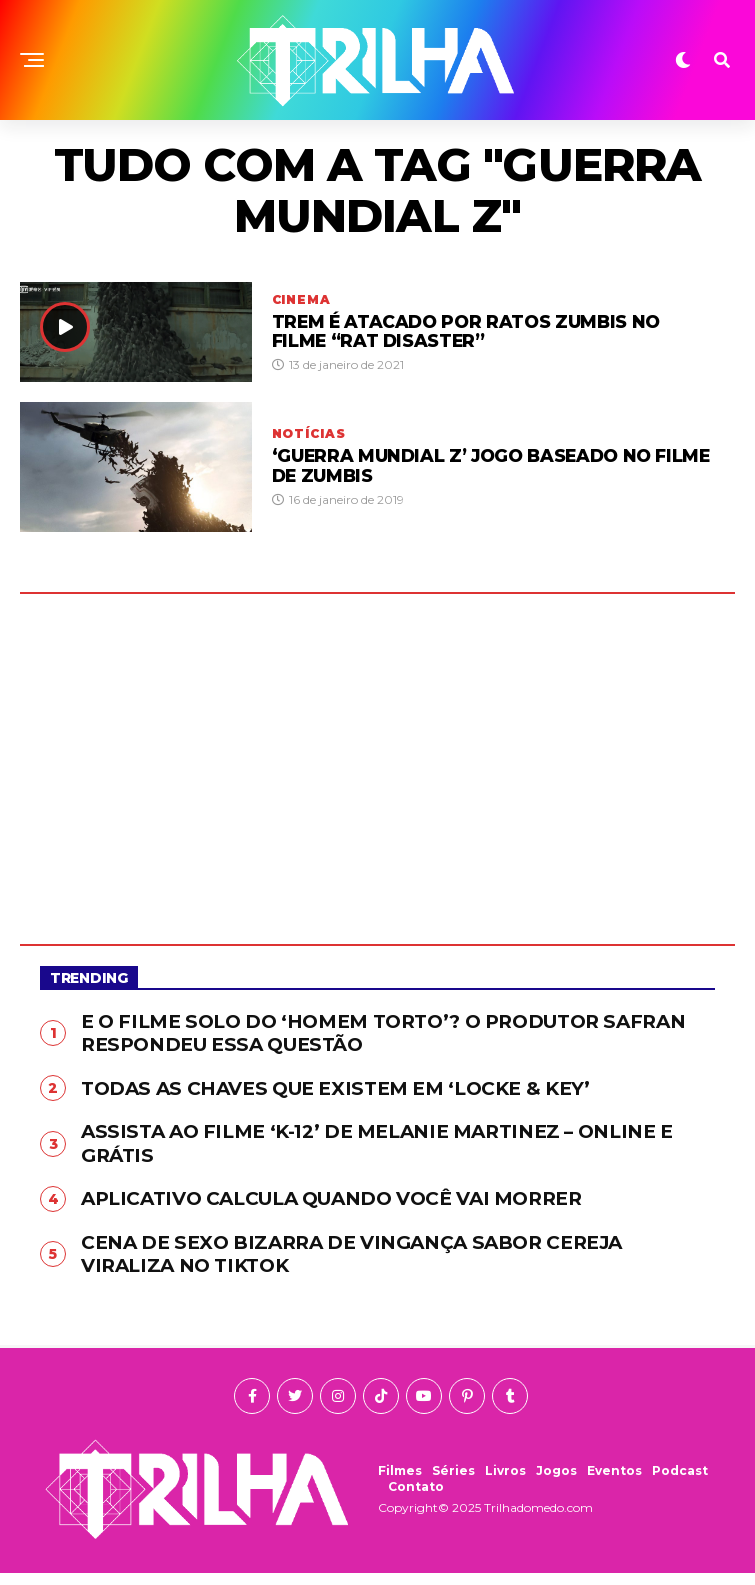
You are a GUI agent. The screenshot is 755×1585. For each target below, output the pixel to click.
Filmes (400, 1482)
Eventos (614, 1482)
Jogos (556, 1482)
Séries (453, 1482)
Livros (505, 1482)
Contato (416, 1498)
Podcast (680, 1482)
